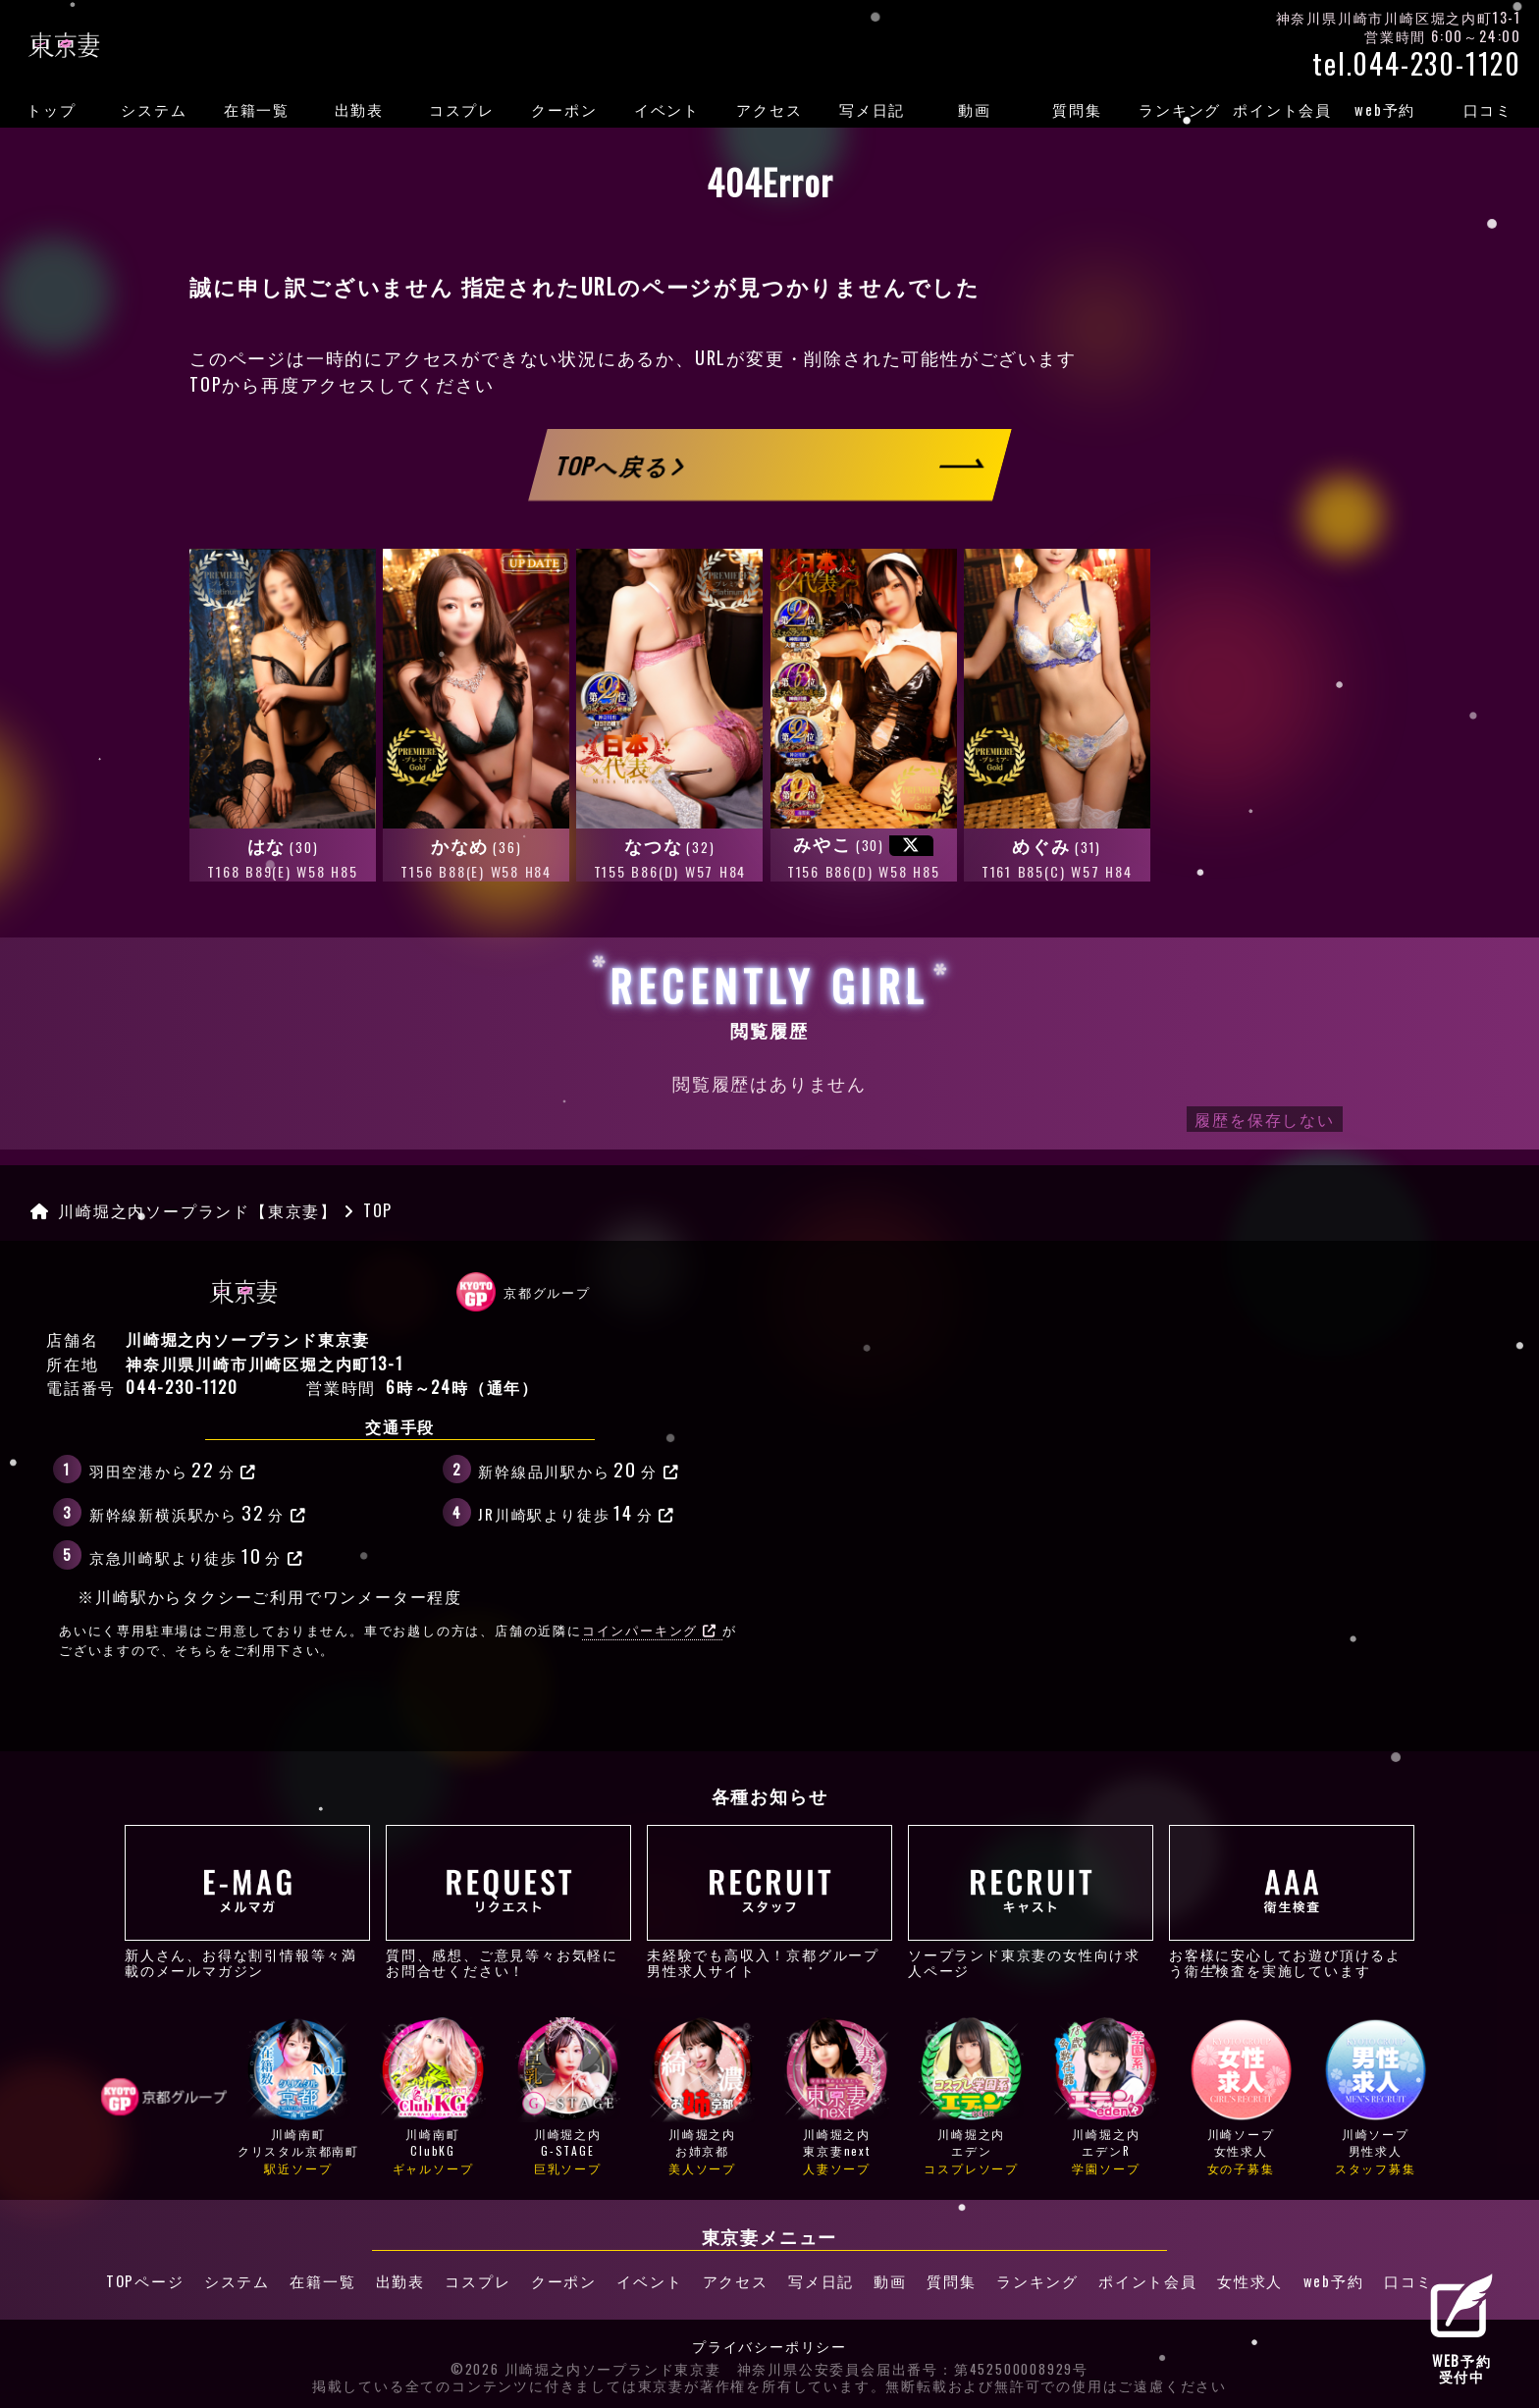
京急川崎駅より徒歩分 (196, 1555)
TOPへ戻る (620, 464)
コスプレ (462, 109)
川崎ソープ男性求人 (1375, 2096)
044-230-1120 (182, 1387)
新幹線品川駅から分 (578, 1468)
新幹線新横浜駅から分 (198, 1511)
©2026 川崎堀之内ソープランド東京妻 (586, 2369)
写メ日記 (872, 109)
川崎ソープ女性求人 (1240, 2096)
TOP (205, 384)
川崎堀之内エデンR (1106, 2096)
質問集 (1076, 109)
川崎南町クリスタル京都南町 (298, 2096)
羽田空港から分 (173, 1468)
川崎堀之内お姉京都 (702, 2096)
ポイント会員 (1282, 109)
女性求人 (1252, 2280)
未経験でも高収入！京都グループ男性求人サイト (769, 1901)
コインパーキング (649, 1630)
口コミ (1487, 109)
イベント (667, 109)
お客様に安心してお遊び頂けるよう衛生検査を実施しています (1291, 1901)
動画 (974, 109)
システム (153, 109)
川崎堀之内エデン (971, 2096)
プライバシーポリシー (769, 2346)
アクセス (769, 109)
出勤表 (359, 109)
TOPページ (142, 2280)
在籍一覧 (257, 109)
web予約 (1384, 109)
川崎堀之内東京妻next (837, 2096)
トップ (51, 109)
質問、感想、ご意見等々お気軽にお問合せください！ (508, 1901)
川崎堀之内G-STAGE (567, 2096)
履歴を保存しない (1264, 1119)
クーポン (564, 109)
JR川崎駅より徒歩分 (576, 1511)
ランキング (1180, 109)
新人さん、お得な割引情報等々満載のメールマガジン (247, 1901)
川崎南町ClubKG (433, 2096)
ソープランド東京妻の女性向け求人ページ (1030, 1901)
